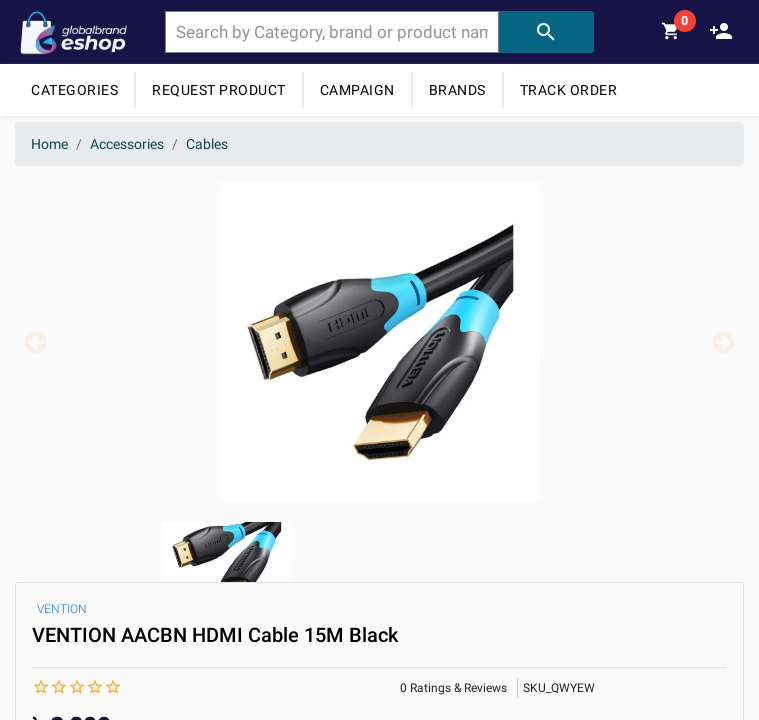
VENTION (62, 609)
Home (49, 144)
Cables (207, 144)
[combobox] (331, 32)
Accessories (127, 144)
